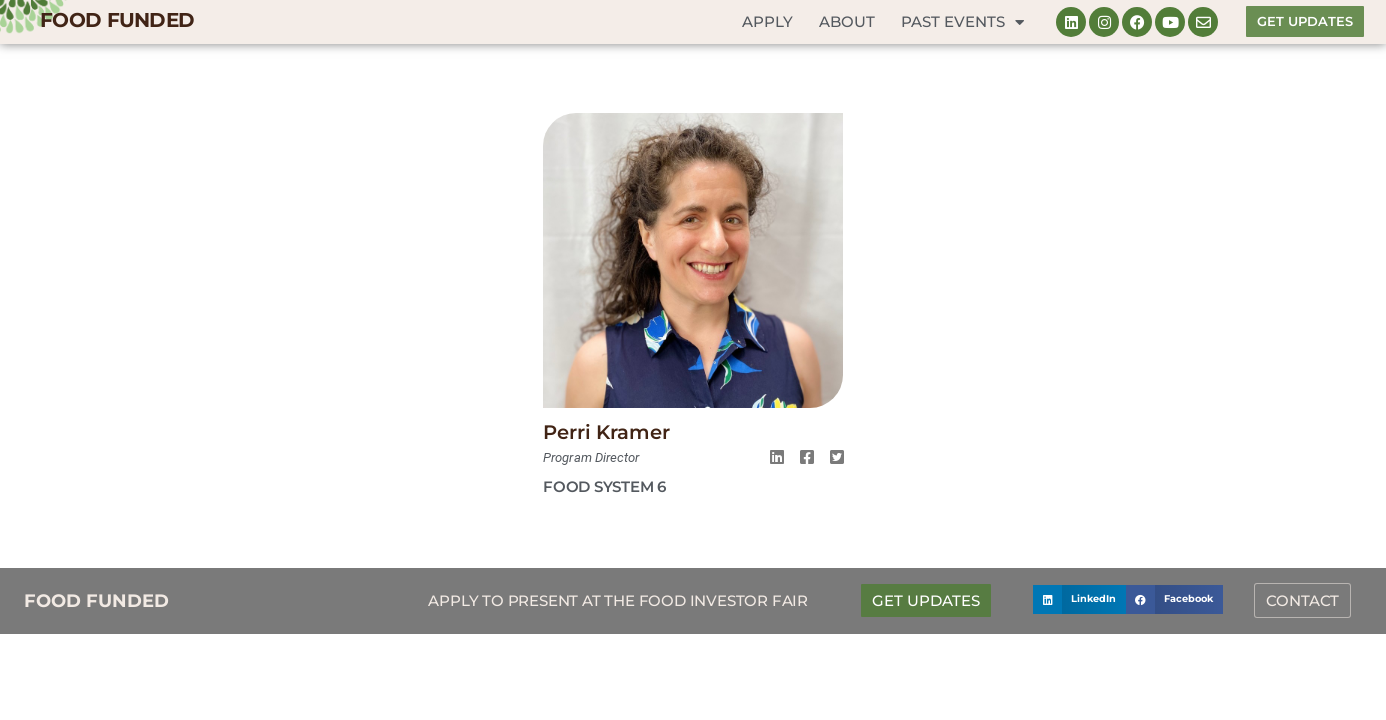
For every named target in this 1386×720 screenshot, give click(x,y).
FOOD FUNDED (117, 20)
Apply (767, 21)
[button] (1079, 599)
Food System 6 (604, 486)
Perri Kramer (606, 432)
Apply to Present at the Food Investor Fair (618, 600)
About (847, 21)
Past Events (962, 22)
